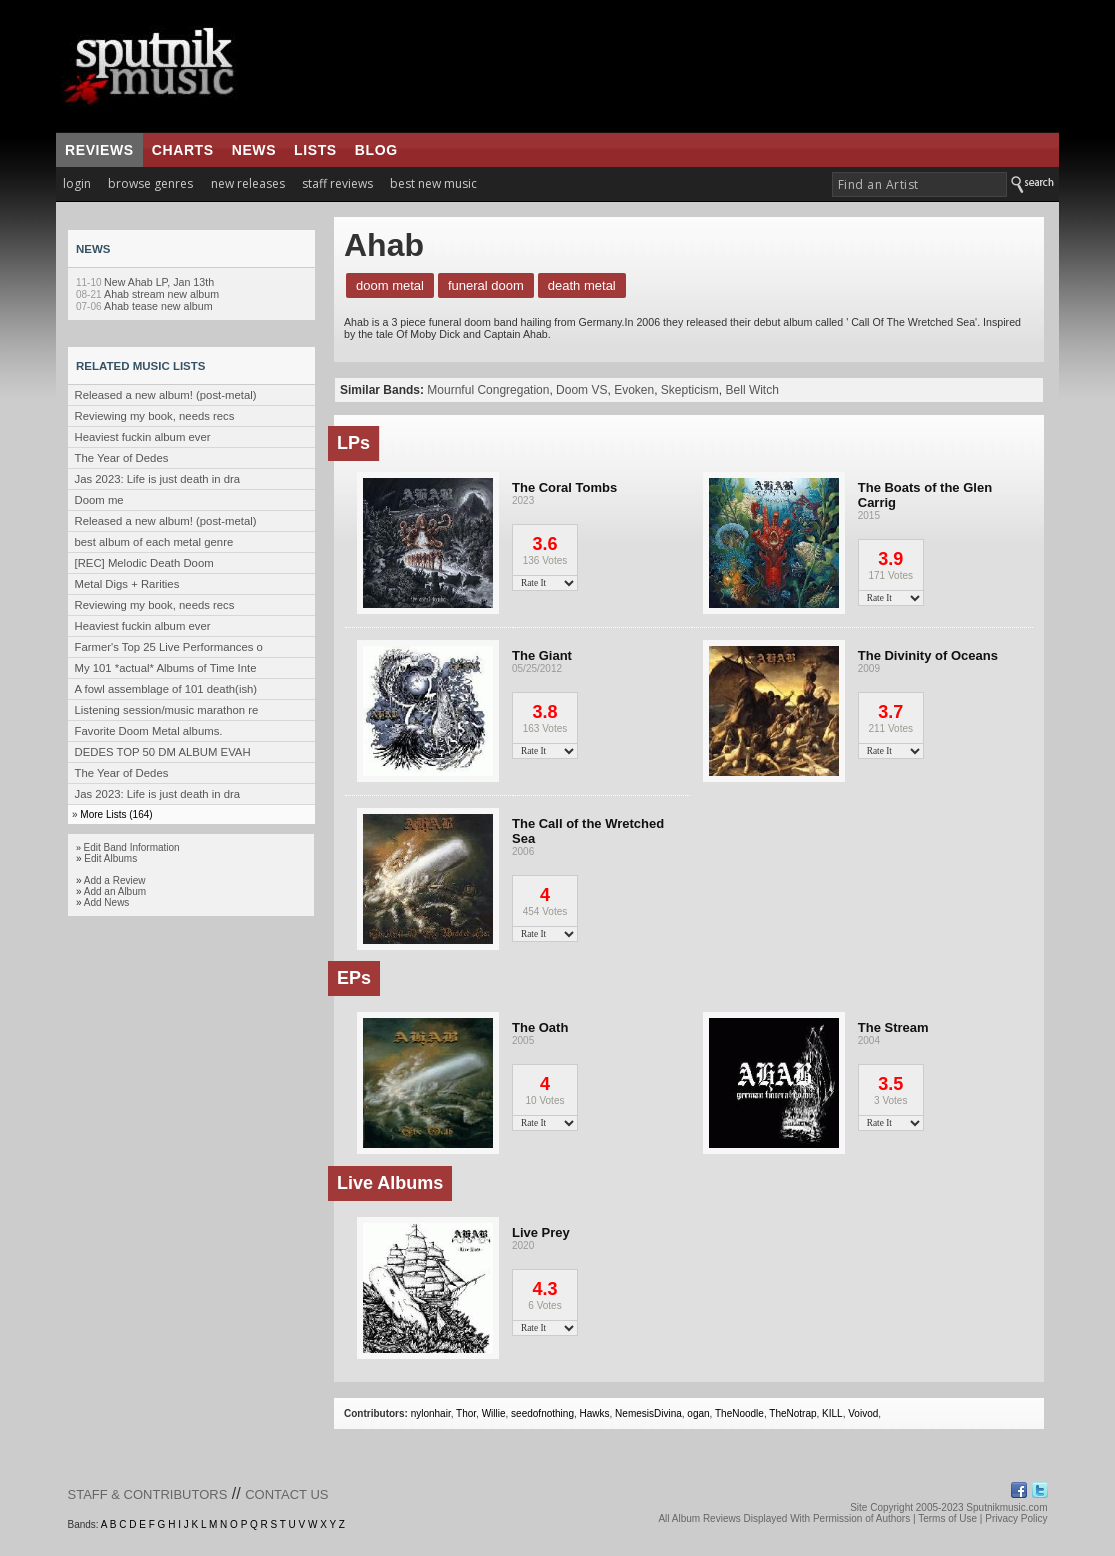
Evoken (634, 390)
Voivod (863, 1413)
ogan (698, 1413)
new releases (248, 183)
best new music (433, 183)
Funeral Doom (486, 285)
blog (376, 150)
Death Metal (582, 285)
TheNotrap (792, 1413)
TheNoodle (739, 1413)
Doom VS (581, 390)
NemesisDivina (648, 1413)
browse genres (150, 183)
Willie (494, 1413)
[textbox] (919, 184)
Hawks (595, 1413)
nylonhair (431, 1413)
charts (183, 150)
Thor (466, 1413)
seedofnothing (542, 1413)
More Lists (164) (116, 814)
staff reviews (337, 183)
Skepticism (690, 390)
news (254, 150)
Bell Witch (752, 390)
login (77, 183)
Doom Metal (390, 285)
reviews (99, 150)
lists (315, 150)
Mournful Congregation (488, 390)
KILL (832, 1413)
